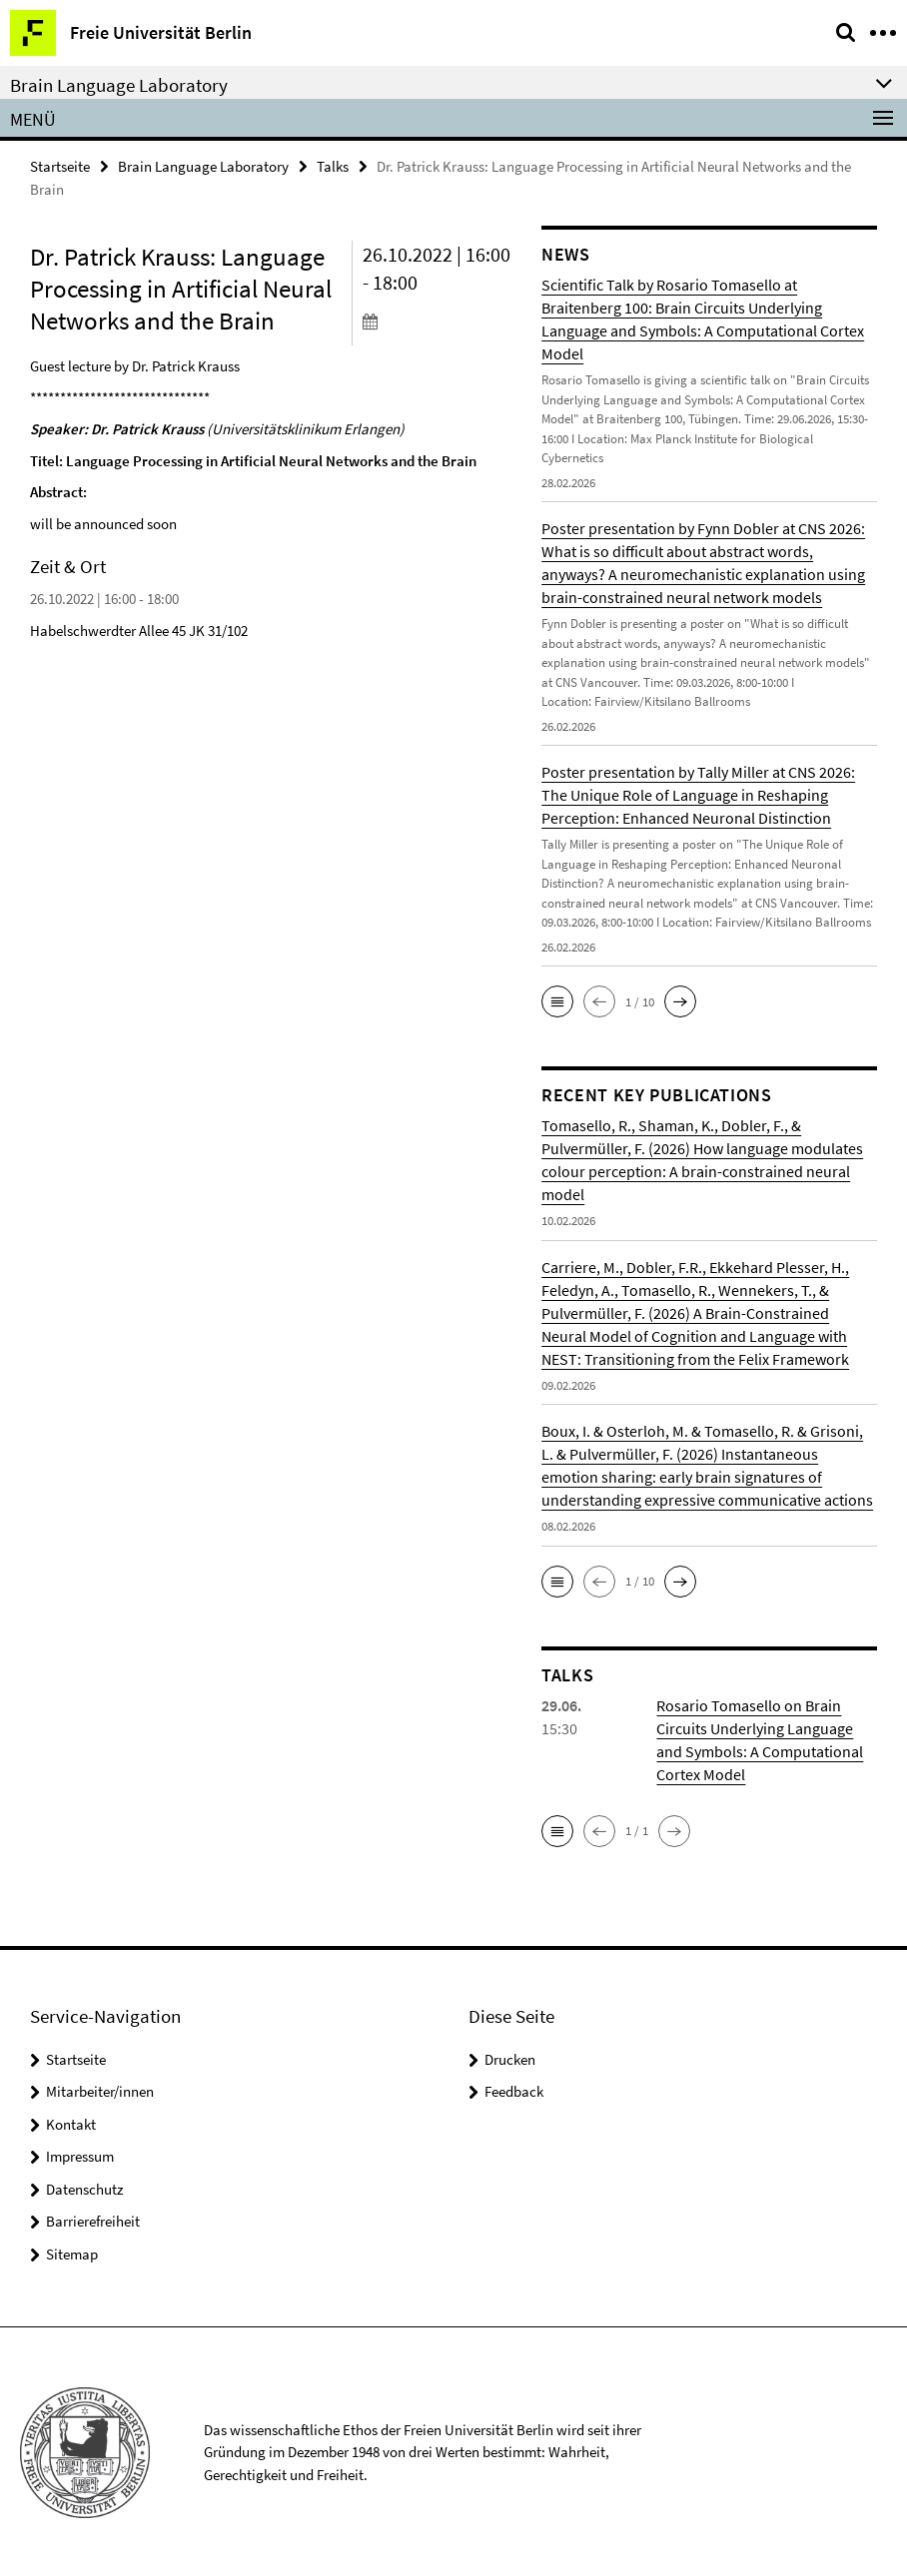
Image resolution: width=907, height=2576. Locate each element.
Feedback (513, 2090)
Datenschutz (84, 2188)
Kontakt (71, 2123)
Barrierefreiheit (93, 2220)
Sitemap (72, 2253)
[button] (557, 1001)
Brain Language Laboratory (203, 166)
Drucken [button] (509, 2058)
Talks (333, 166)
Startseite (60, 166)
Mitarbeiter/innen (100, 2090)
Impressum (80, 2155)
